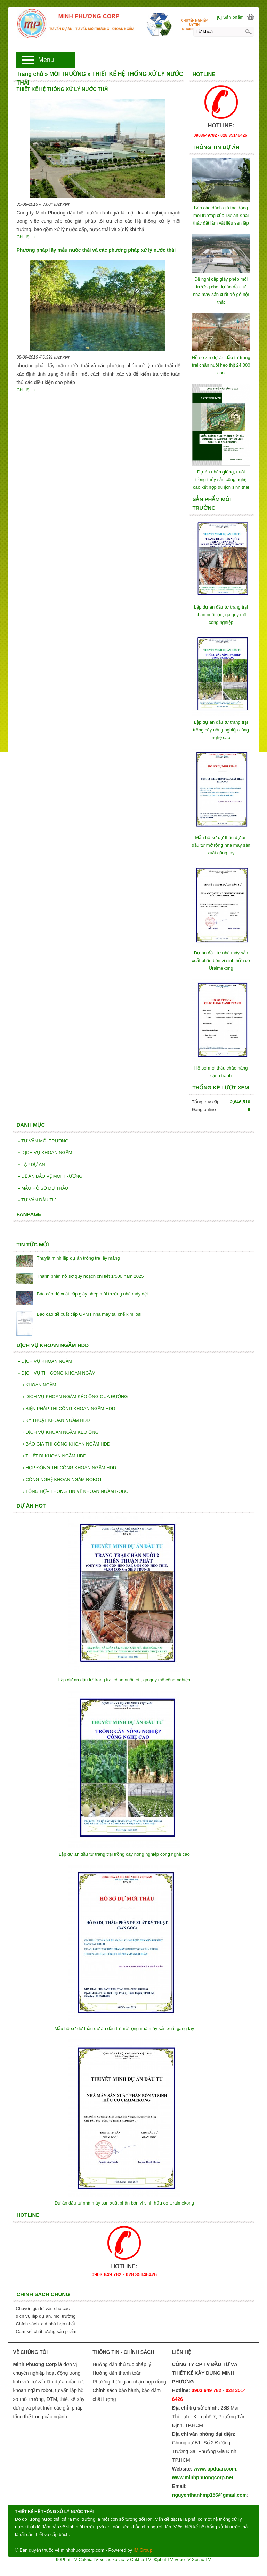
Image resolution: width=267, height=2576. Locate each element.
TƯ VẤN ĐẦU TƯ (36, 1200)
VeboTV (183, 2559)
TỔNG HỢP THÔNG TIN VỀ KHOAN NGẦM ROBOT (77, 1491)
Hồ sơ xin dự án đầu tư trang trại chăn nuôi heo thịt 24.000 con (221, 365)
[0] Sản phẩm (230, 17)
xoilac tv (121, 2559)
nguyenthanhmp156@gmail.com (209, 2495)
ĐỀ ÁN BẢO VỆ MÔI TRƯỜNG (49, 1176)
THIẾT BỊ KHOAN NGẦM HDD (54, 1455)
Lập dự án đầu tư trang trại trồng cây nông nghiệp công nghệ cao (221, 730)
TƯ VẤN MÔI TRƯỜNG (42, 1140)
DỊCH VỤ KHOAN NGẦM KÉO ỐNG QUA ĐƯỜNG (75, 1396)
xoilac (105, 2559)
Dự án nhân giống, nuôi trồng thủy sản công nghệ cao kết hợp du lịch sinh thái (221, 479)
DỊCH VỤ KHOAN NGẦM (44, 1152)
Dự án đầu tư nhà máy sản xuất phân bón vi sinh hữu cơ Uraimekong (221, 960)
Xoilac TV (201, 2559)
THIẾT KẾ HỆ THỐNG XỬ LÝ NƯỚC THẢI (62, 89)
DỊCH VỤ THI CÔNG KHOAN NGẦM (56, 1373)
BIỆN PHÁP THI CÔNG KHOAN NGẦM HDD (69, 1408)
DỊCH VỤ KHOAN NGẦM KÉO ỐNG (60, 1432)
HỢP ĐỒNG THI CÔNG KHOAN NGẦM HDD (69, 1467)
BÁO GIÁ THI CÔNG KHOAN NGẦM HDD (66, 1444)
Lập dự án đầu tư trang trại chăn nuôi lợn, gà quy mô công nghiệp (221, 614)
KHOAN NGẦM (39, 1384)
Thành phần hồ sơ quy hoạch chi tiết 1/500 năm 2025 (90, 1276)
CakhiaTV (88, 2559)
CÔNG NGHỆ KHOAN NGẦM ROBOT (62, 1479)
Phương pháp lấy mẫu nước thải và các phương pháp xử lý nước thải (96, 250)
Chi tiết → (26, 237)
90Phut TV (66, 2559)
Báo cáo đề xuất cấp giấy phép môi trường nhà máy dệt (92, 1294)
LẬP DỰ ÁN (31, 1164)
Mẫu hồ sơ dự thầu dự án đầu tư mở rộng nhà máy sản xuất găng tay (221, 845)
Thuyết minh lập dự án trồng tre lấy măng (78, 1258)
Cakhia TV (140, 2559)
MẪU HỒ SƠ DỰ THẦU (42, 1188)
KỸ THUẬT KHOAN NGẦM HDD (56, 1420)
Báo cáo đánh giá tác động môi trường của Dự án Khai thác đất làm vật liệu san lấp (221, 215)
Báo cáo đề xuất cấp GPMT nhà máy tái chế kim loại (89, 1314)
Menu (46, 59)
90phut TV (162, 2559)
